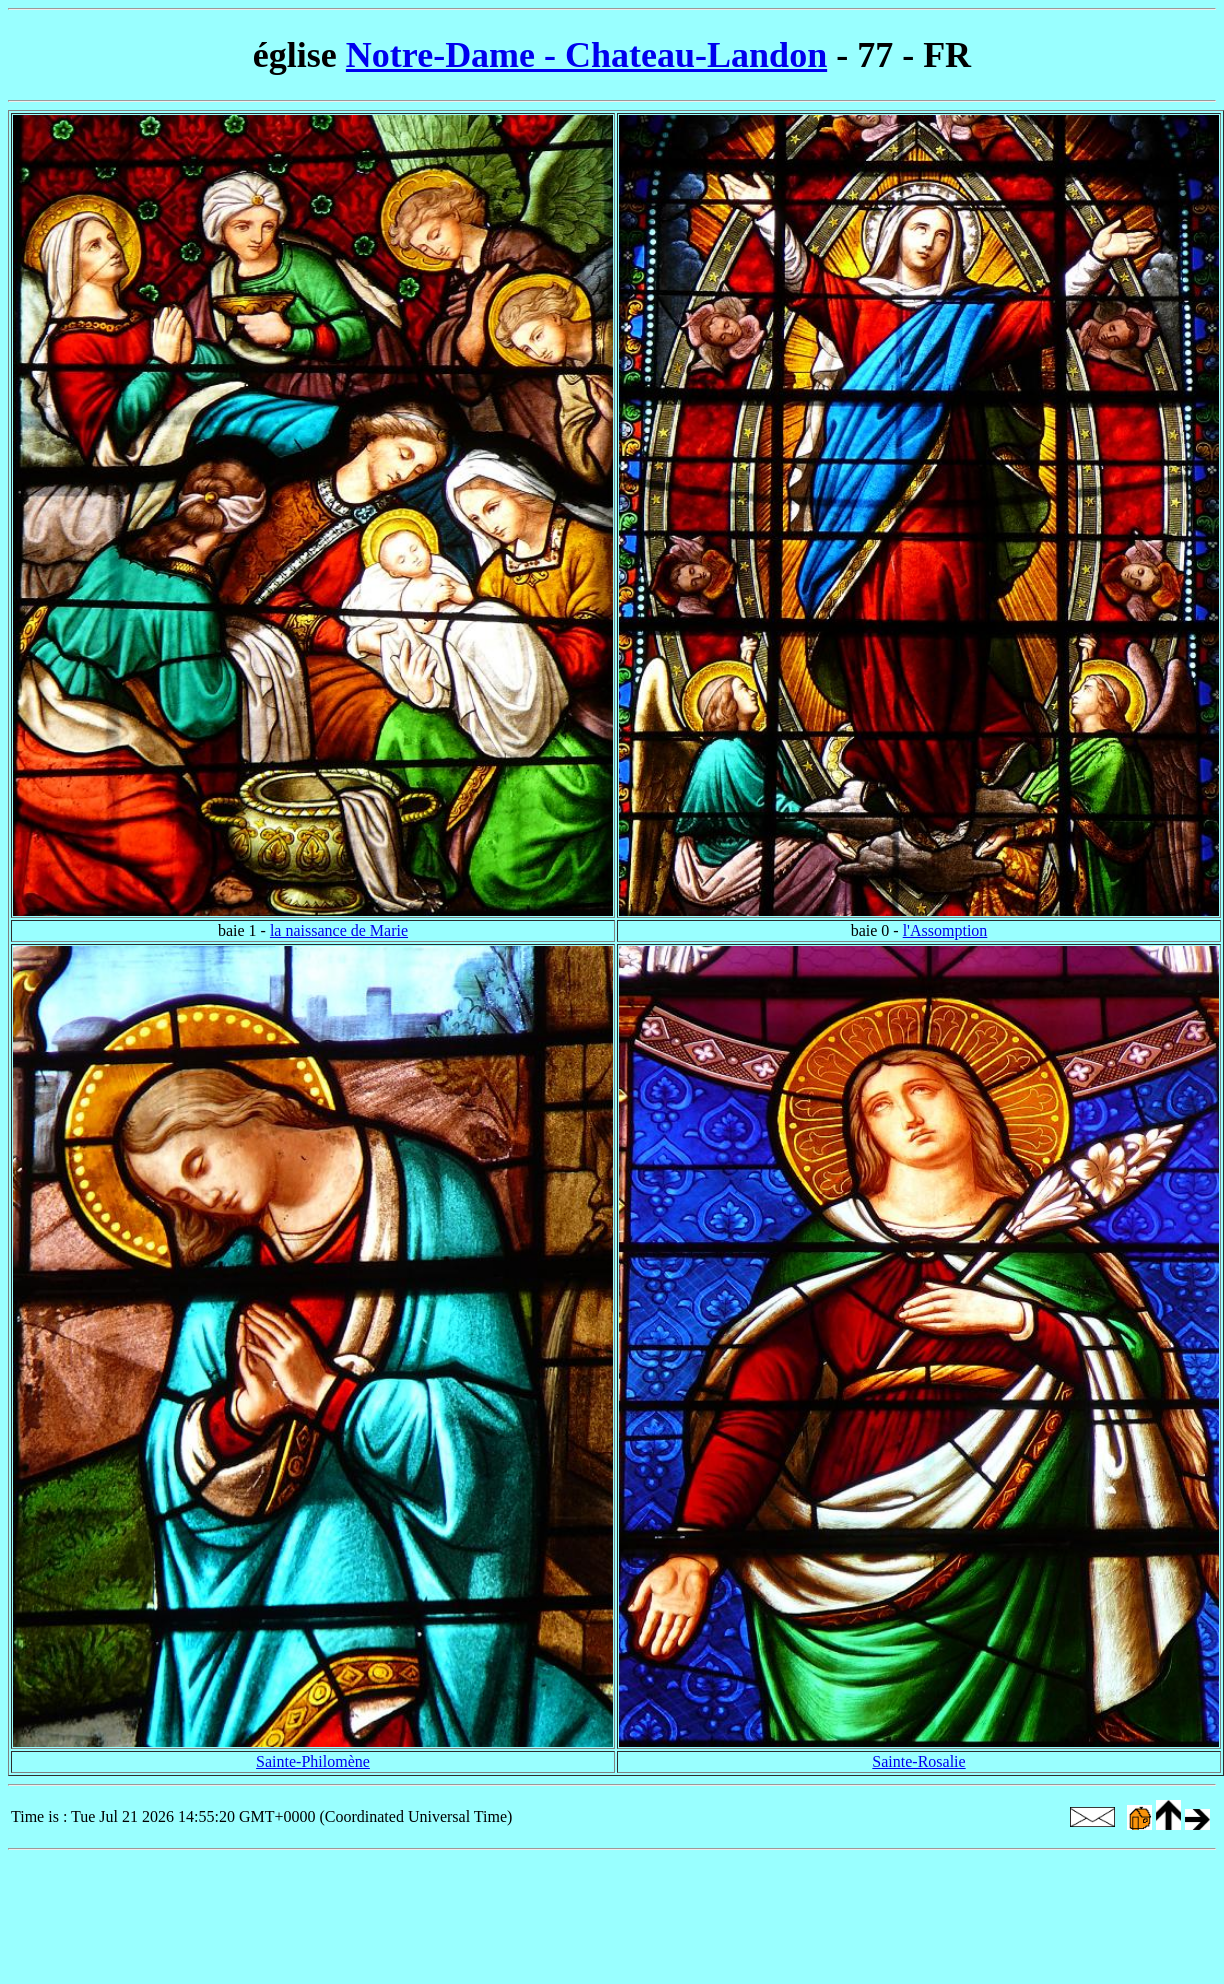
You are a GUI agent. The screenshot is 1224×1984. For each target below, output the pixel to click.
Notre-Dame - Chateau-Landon (586, 55)
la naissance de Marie (339, 930)
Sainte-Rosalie (918, 1761)
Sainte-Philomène (313, 1761)
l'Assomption (945, 930)
